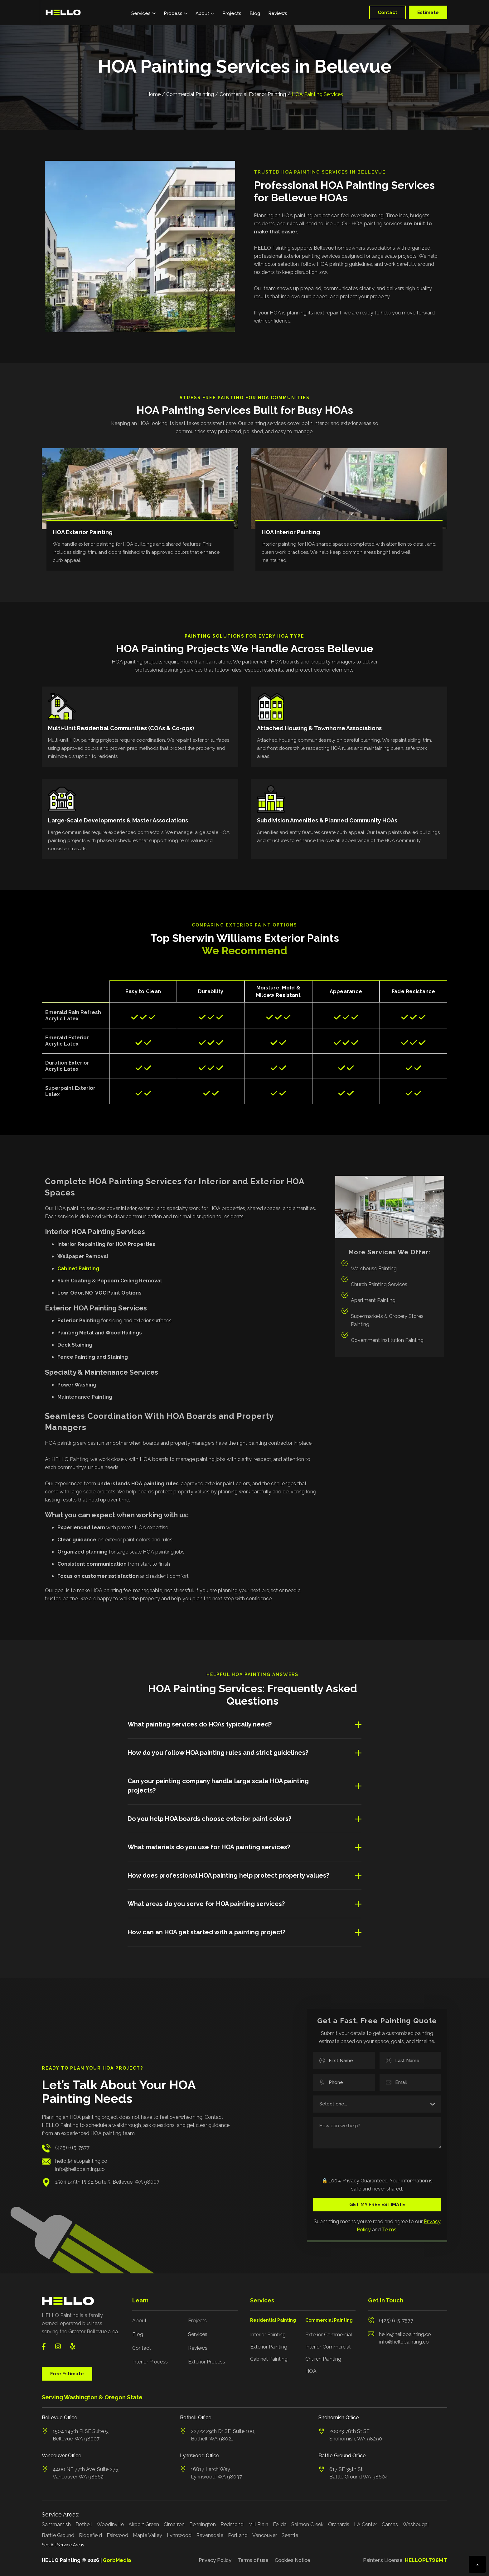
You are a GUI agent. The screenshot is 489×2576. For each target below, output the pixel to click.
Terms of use (253, 2560)
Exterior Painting (268, 2347)
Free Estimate (67, 2374)
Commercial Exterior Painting (253, 94)
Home (153, 94)
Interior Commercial (328, 2347)
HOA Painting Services (317, 94)
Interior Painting (268, 2335)
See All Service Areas (63, 2544)
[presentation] (351, 2162)
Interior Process (150, 2362)
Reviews (277, 13)
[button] (143, 12)
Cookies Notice (292, 2560)
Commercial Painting (190, 94)
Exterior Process (206, 2362)
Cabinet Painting (269, 2359)
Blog (254, 13)
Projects (231, 13)
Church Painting (323, 2359)
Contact (387, 12)
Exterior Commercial (328, 2335)
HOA (311, 2371)
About (139, 2321)
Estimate (428, 12)
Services (197, 2334)
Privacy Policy (215, 2560)
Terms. (389, 2230)
